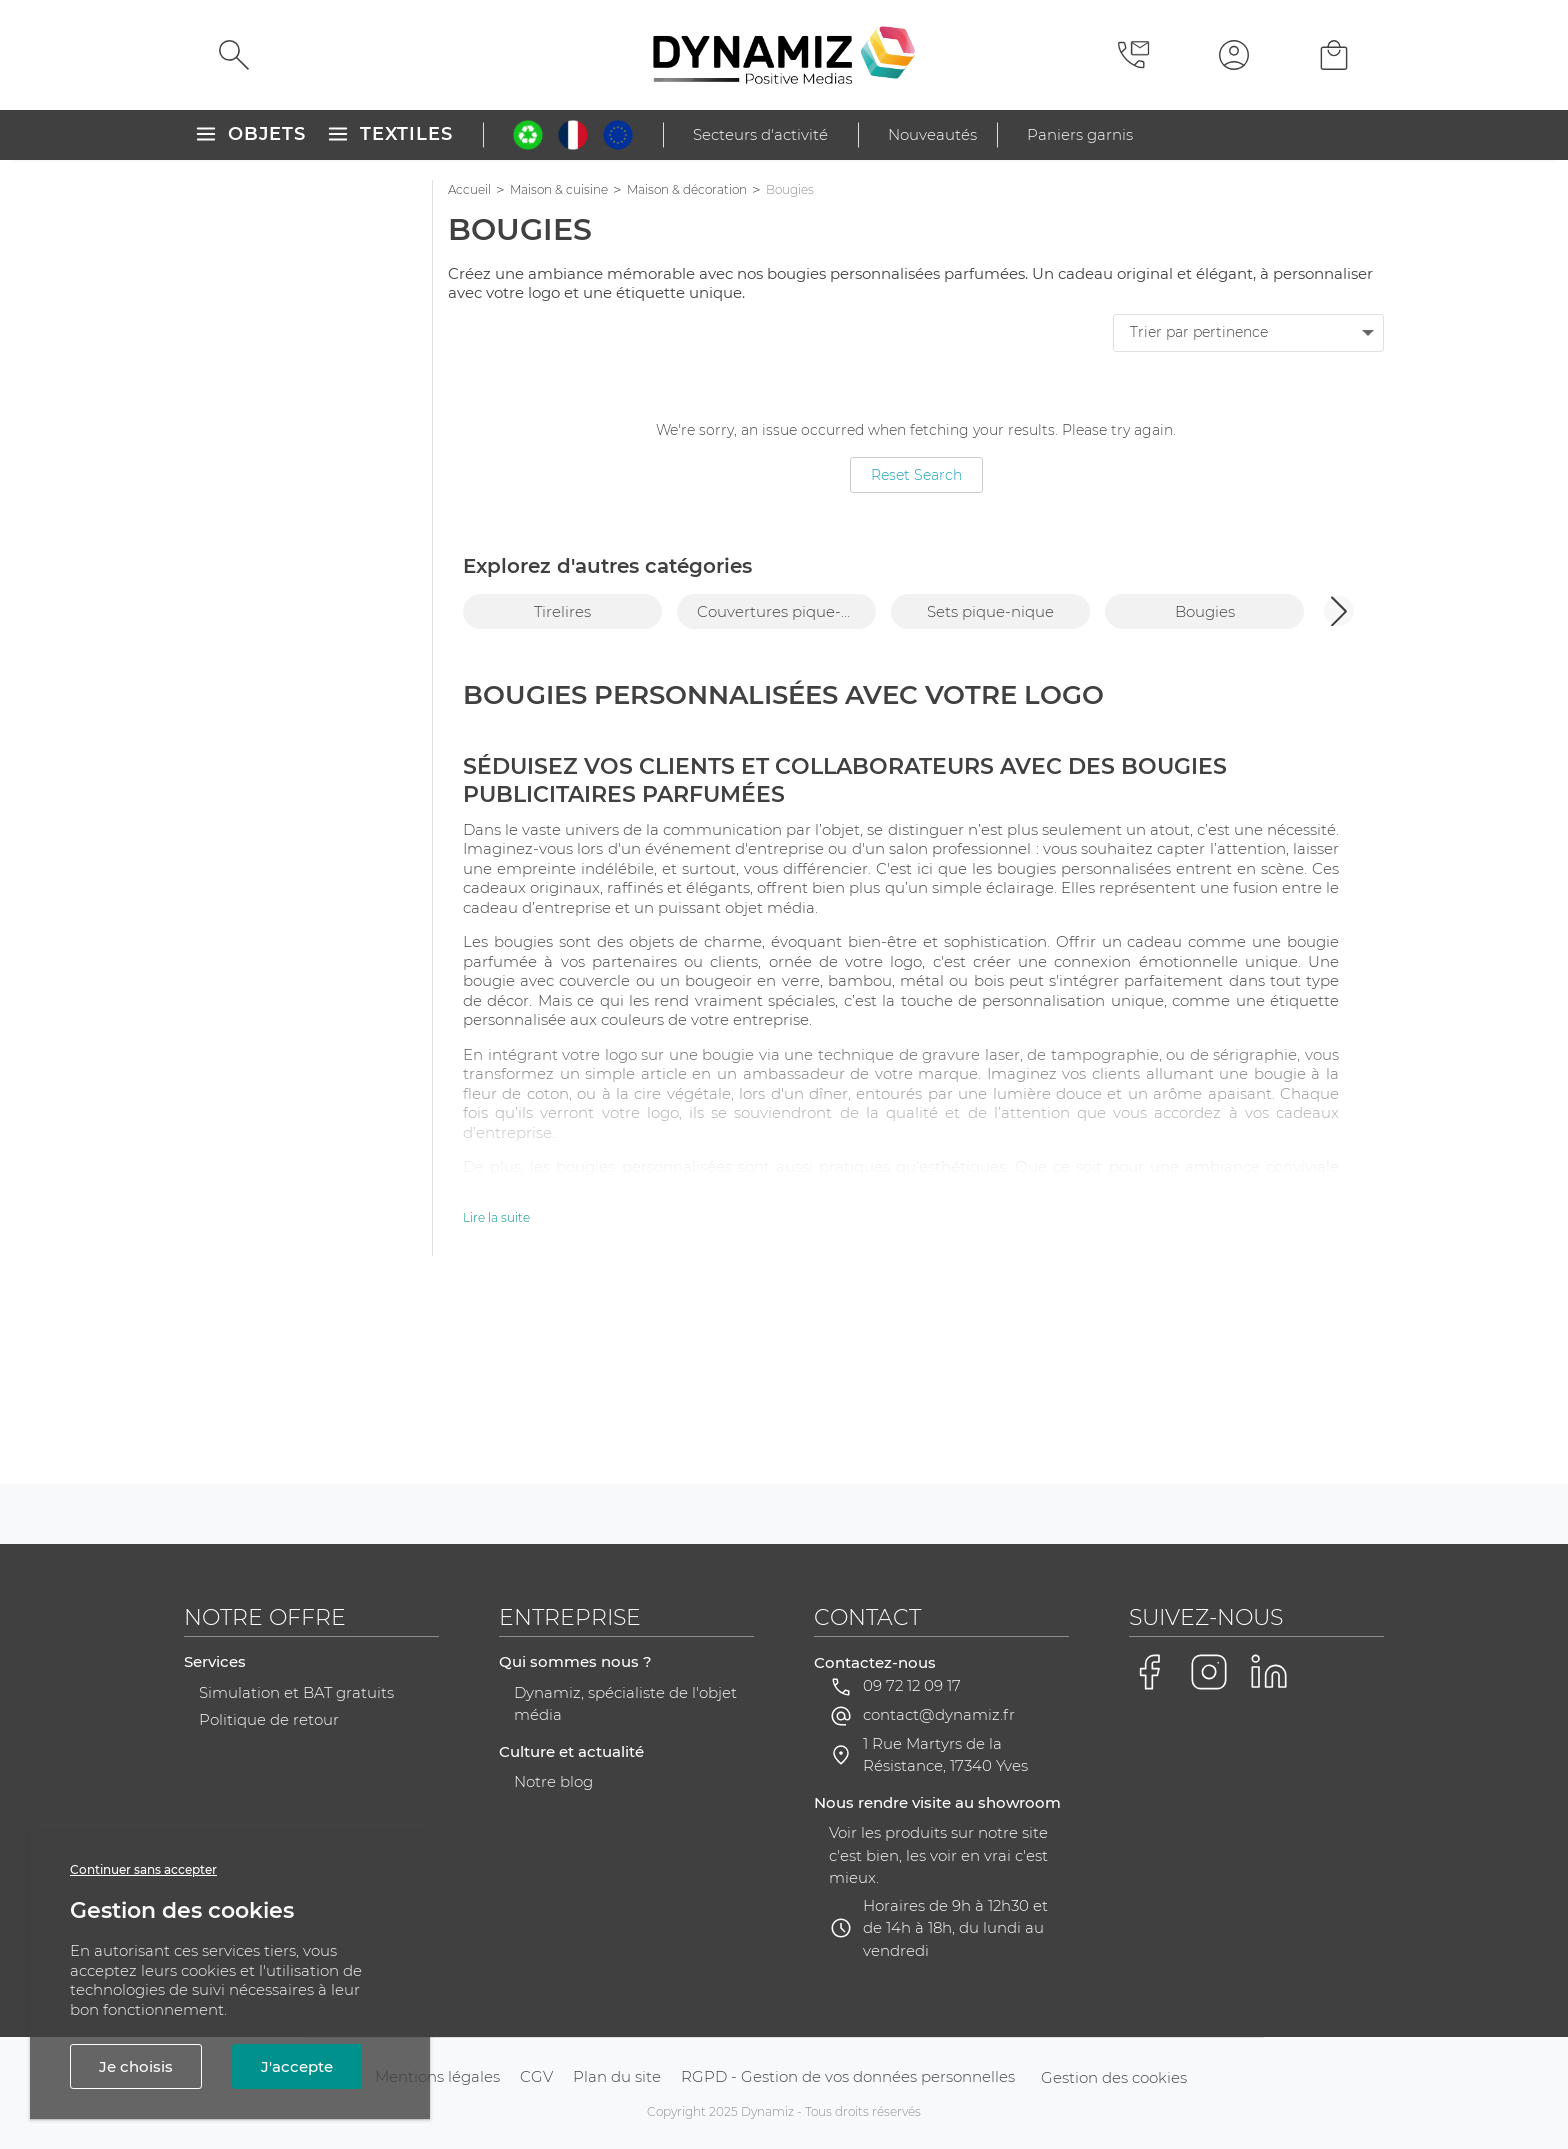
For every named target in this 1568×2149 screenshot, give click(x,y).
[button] (1339, 611)
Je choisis (136, 2066)
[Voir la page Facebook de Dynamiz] (1149, 1872)
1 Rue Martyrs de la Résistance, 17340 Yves (945, 1955)
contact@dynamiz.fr (939, 1914)
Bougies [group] (1205, 611)
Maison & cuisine (559, 189)
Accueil (469, 189)
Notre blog (553, 1981)
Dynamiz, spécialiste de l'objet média (625, 1904)
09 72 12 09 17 (912, 1885)
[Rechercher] (234, 55)
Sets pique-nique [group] (990, 611)
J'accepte (297, 2066)
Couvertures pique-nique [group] (786, 611)
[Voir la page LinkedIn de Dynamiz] (1269, 1872)
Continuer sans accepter (143, 1869)
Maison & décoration (687, 189)
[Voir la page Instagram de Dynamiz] (1209, 1872)
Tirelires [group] (562, 611)
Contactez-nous (875, 1862)
